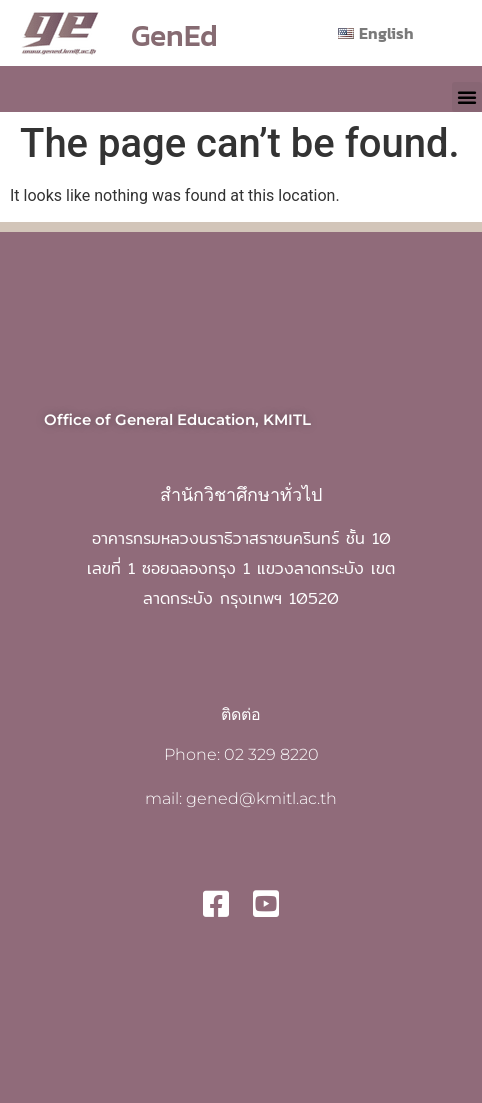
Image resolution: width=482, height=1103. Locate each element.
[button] (467, 97)
